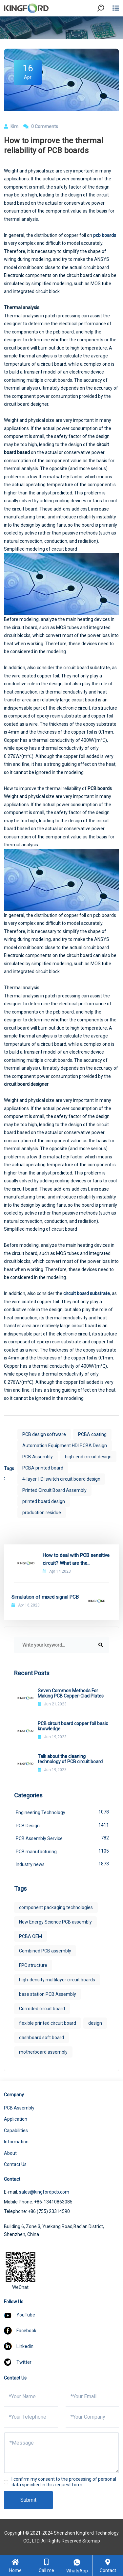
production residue (41, 1512)
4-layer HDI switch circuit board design (61, 1479)
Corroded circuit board (42, 2008)
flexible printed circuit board (47, 2023)
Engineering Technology (62, 1812)
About (10, 2153)
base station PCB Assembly (47, 1994)
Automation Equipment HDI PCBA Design (64, 1445)
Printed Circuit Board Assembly (54, 1490)
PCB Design (62, 1825)
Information (16, 2141)
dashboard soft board (41, 2037)
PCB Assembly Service (62, 1838)
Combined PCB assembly (45, 1950)
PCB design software (44, 1434)
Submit (28, 2500)
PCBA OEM (30, 1936)
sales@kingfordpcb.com (44, 2192)
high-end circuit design (88, 1456)
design (95, 2023)
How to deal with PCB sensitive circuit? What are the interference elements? (76, 1559)
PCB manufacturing (62, 1851)
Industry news (62, 1863)
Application (15, 2119)
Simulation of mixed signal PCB (45, 1597)
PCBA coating (92, 1434)
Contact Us (15, 2164)
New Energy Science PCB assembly (55, 1922)
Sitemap (91, 2540)
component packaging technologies (56, 1907)
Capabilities (16, 2130)
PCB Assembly (37, 1456)
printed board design (43, 1501)
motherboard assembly (43, 2052)
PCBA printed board (42, 1467)
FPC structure (33, 1965)
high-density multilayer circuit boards (57, 1979)
